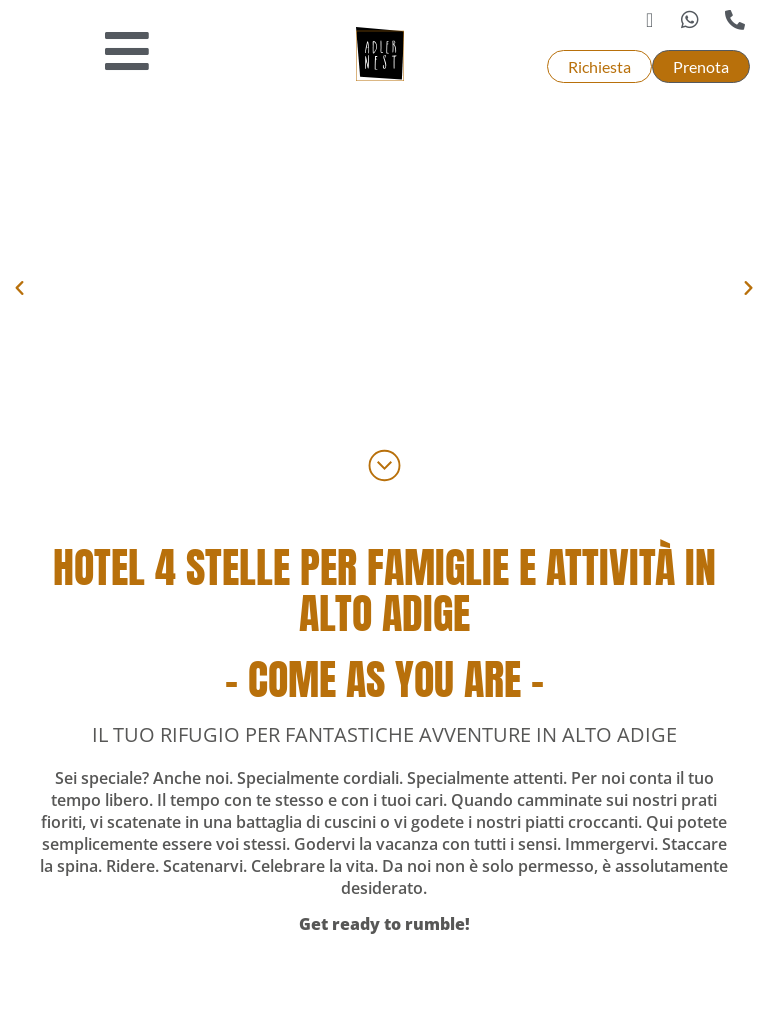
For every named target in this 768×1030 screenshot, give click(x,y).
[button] (19, 288)
